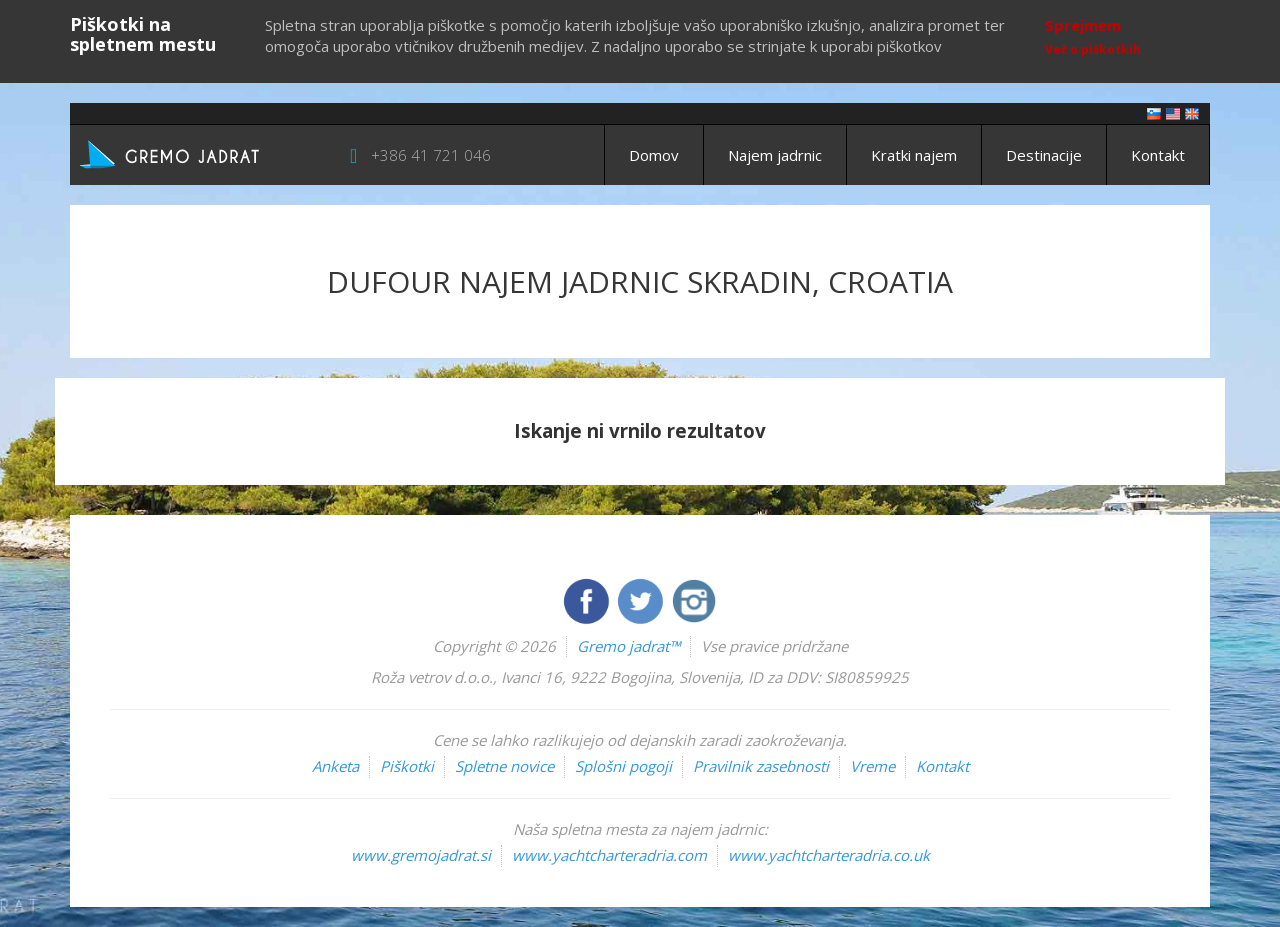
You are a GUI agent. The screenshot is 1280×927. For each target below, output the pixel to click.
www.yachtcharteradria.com (609, 855)
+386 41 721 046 (431, 155)
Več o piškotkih (1093, 49)
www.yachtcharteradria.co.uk (829, 855)
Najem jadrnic (775, 155)
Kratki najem (914, 155)
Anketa (335, 766)
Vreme (872, 766)
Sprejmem (1083, 25)
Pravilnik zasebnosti (761, 766)
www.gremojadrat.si (421, 855)
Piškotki (407, 766)
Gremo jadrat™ (628, 646)
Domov (654, 155)
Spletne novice (504, 766)
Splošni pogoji (623, 766)
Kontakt (1158, 155)
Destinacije (1044, 155)
